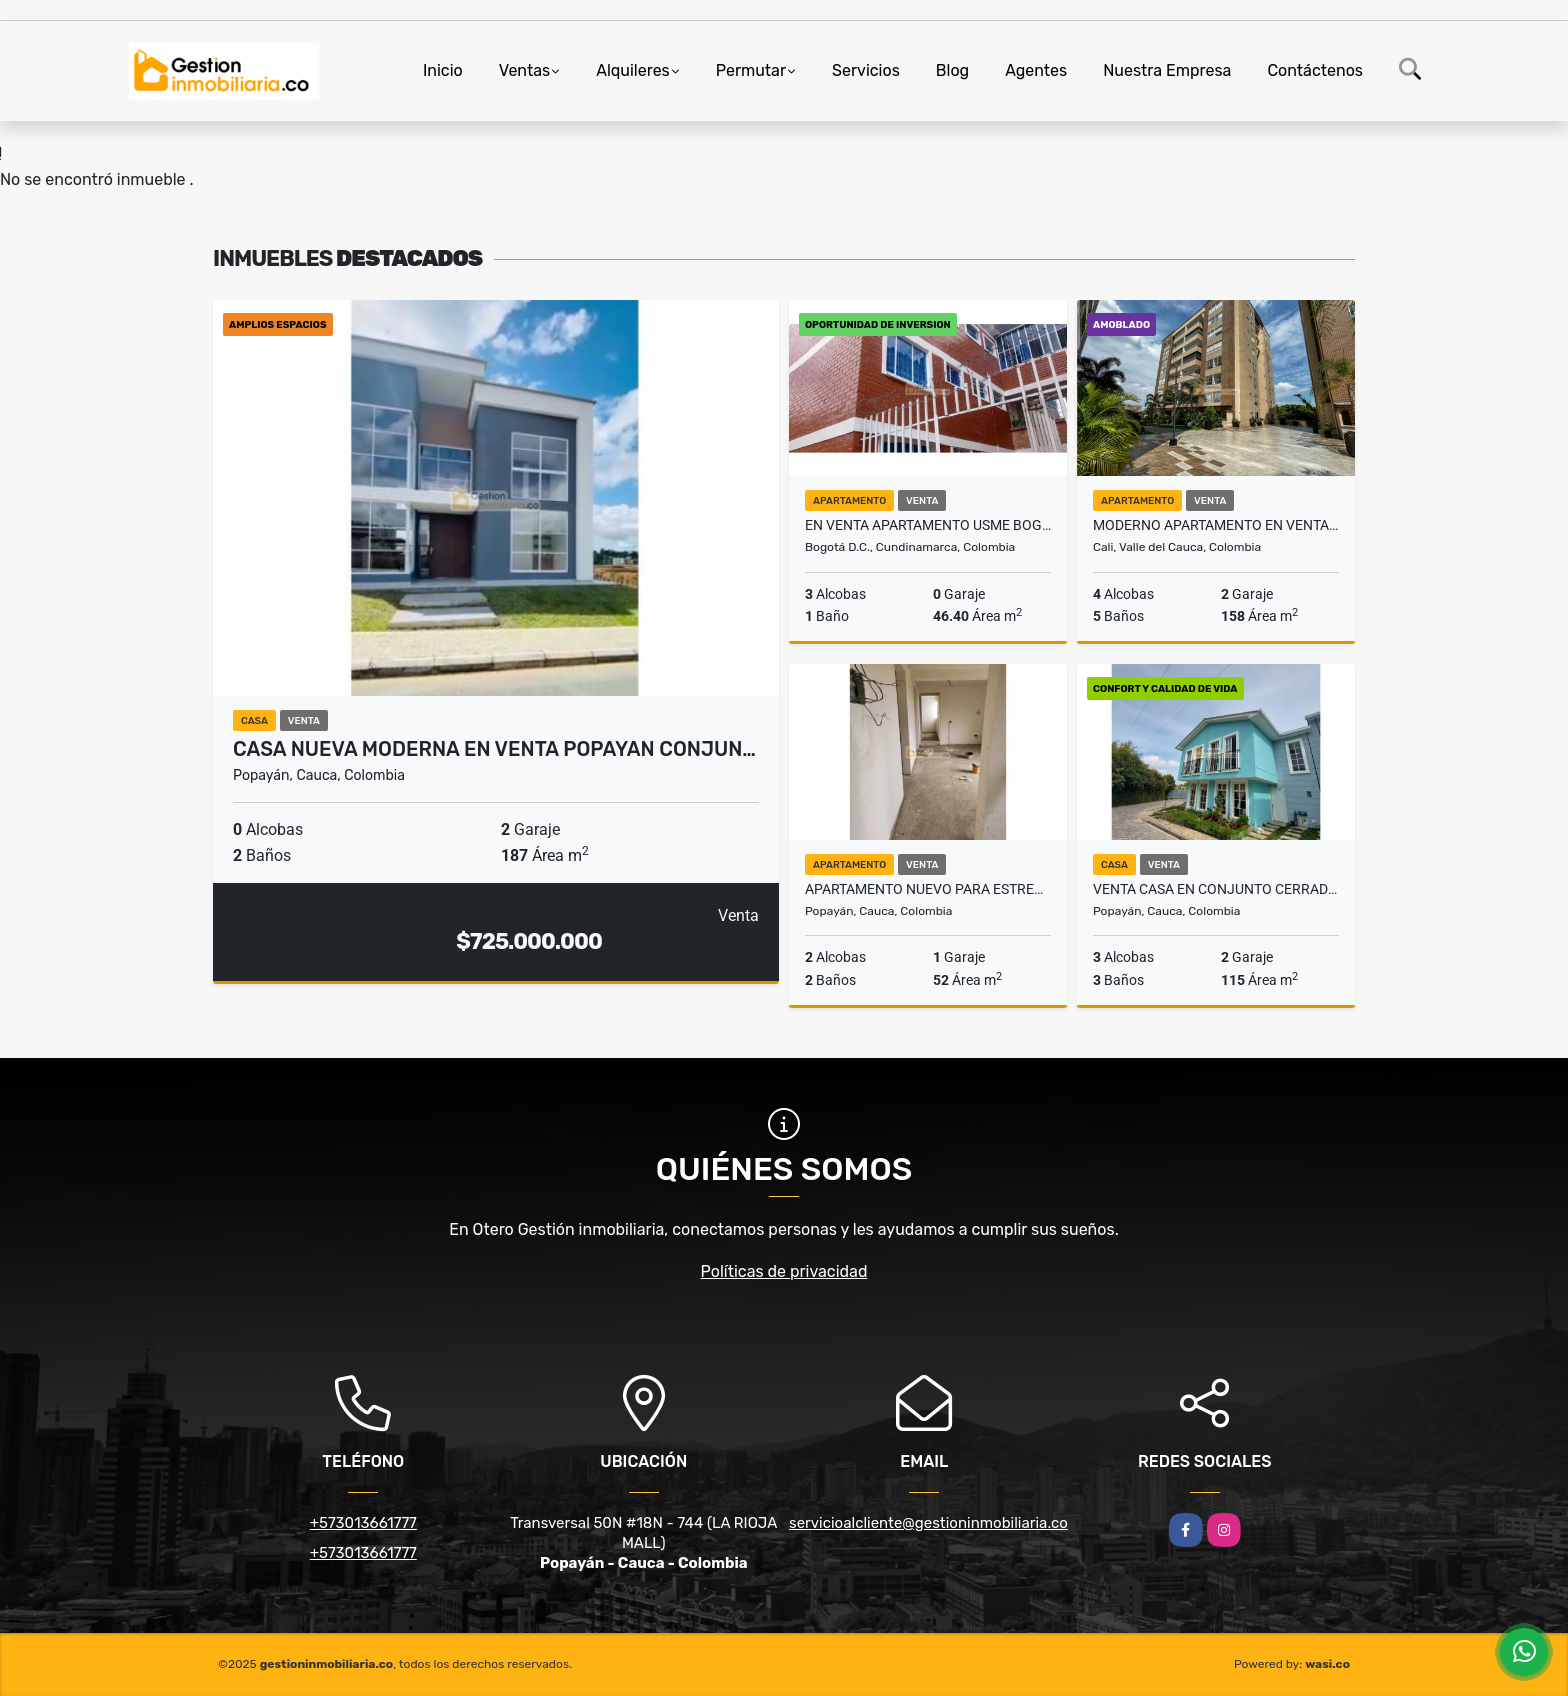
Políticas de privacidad (784, 1271)
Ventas (524, 70)
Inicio (443, 70)
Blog (952, 70)
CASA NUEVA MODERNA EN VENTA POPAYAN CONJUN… (494, 749)
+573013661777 (363, 1523)
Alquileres (633, 70)
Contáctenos (1315, 70)
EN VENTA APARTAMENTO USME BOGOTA (928, 525)
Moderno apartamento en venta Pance (1216, 525)
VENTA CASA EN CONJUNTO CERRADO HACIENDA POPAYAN (1216, 889)
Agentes (1036, 70)
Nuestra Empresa (1167, 70)
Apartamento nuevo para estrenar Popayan (928, 889)
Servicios (866, 70)
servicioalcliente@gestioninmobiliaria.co (928, 1523)
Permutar (751, 70)
